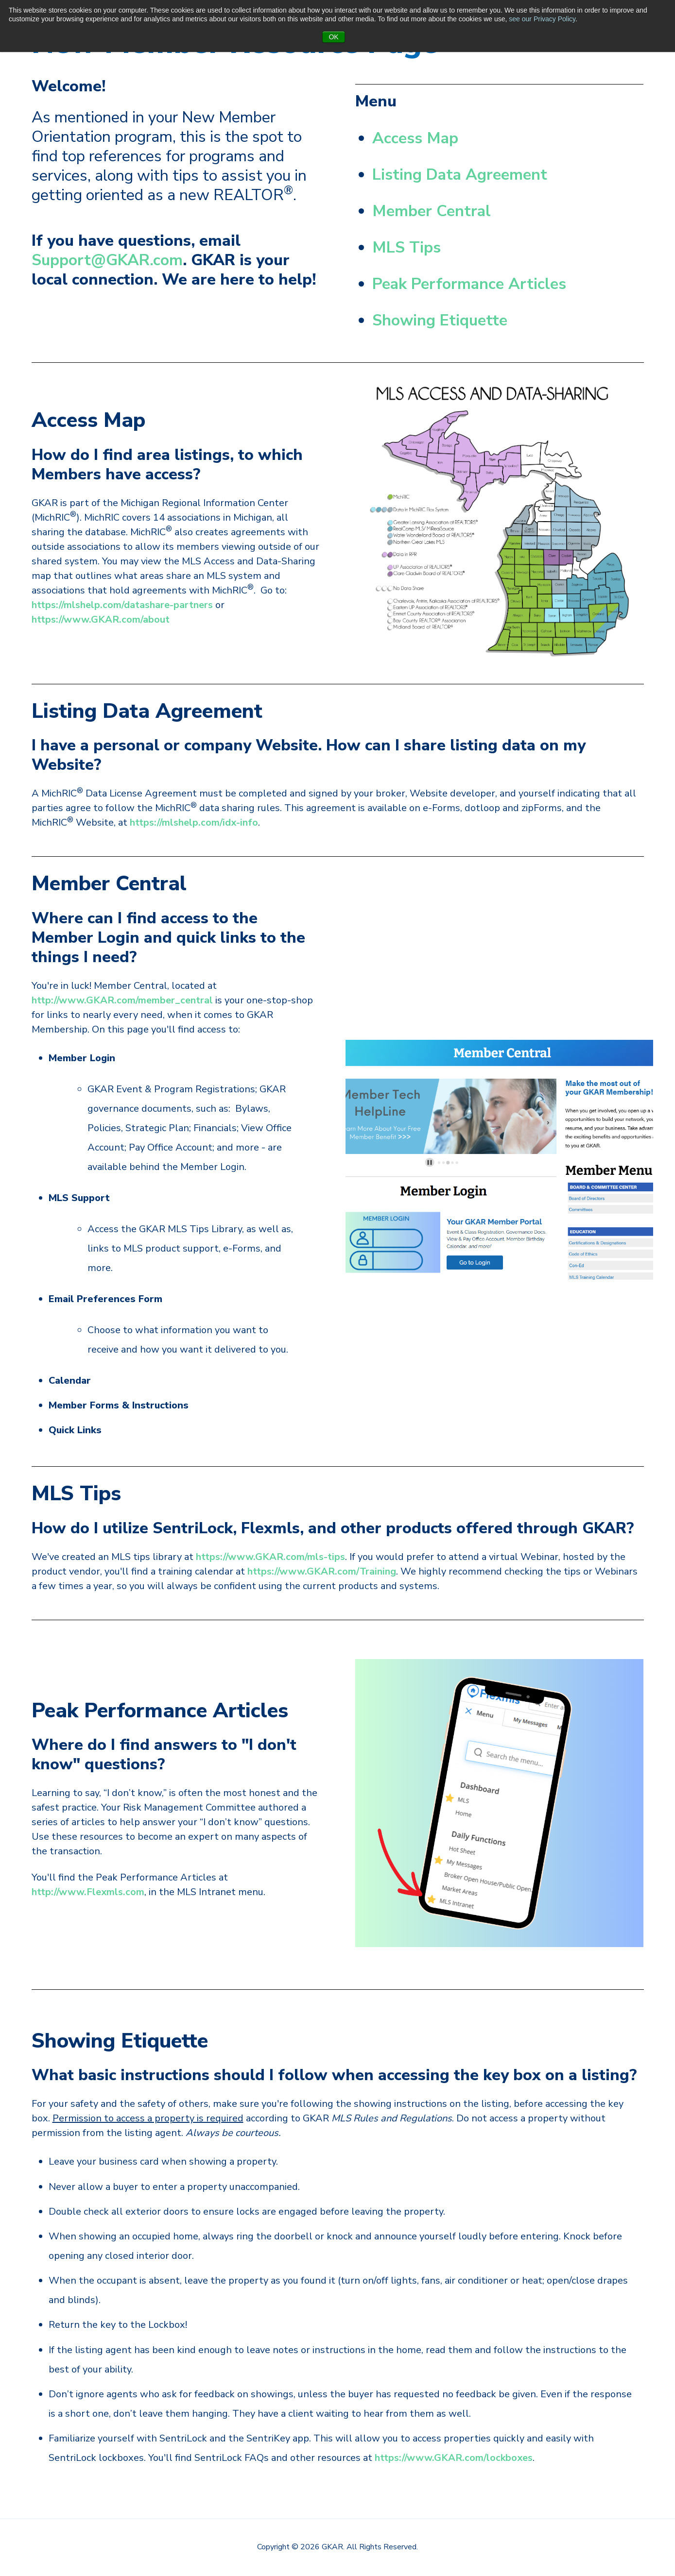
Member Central (431, 211)
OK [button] (333, 37)
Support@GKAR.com (107, 260)
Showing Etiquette (439, 320)
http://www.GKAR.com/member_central (122, 1000)
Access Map (415, 138)
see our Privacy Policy (542, 19)
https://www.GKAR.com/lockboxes (454, 2457)
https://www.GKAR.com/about (101, 619)
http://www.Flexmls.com (88, 1891)
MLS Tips (406, 247)
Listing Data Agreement (459, 174)
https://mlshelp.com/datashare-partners (122, 604)
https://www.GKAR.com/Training (321, 1571)
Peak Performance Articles (469, 283)
